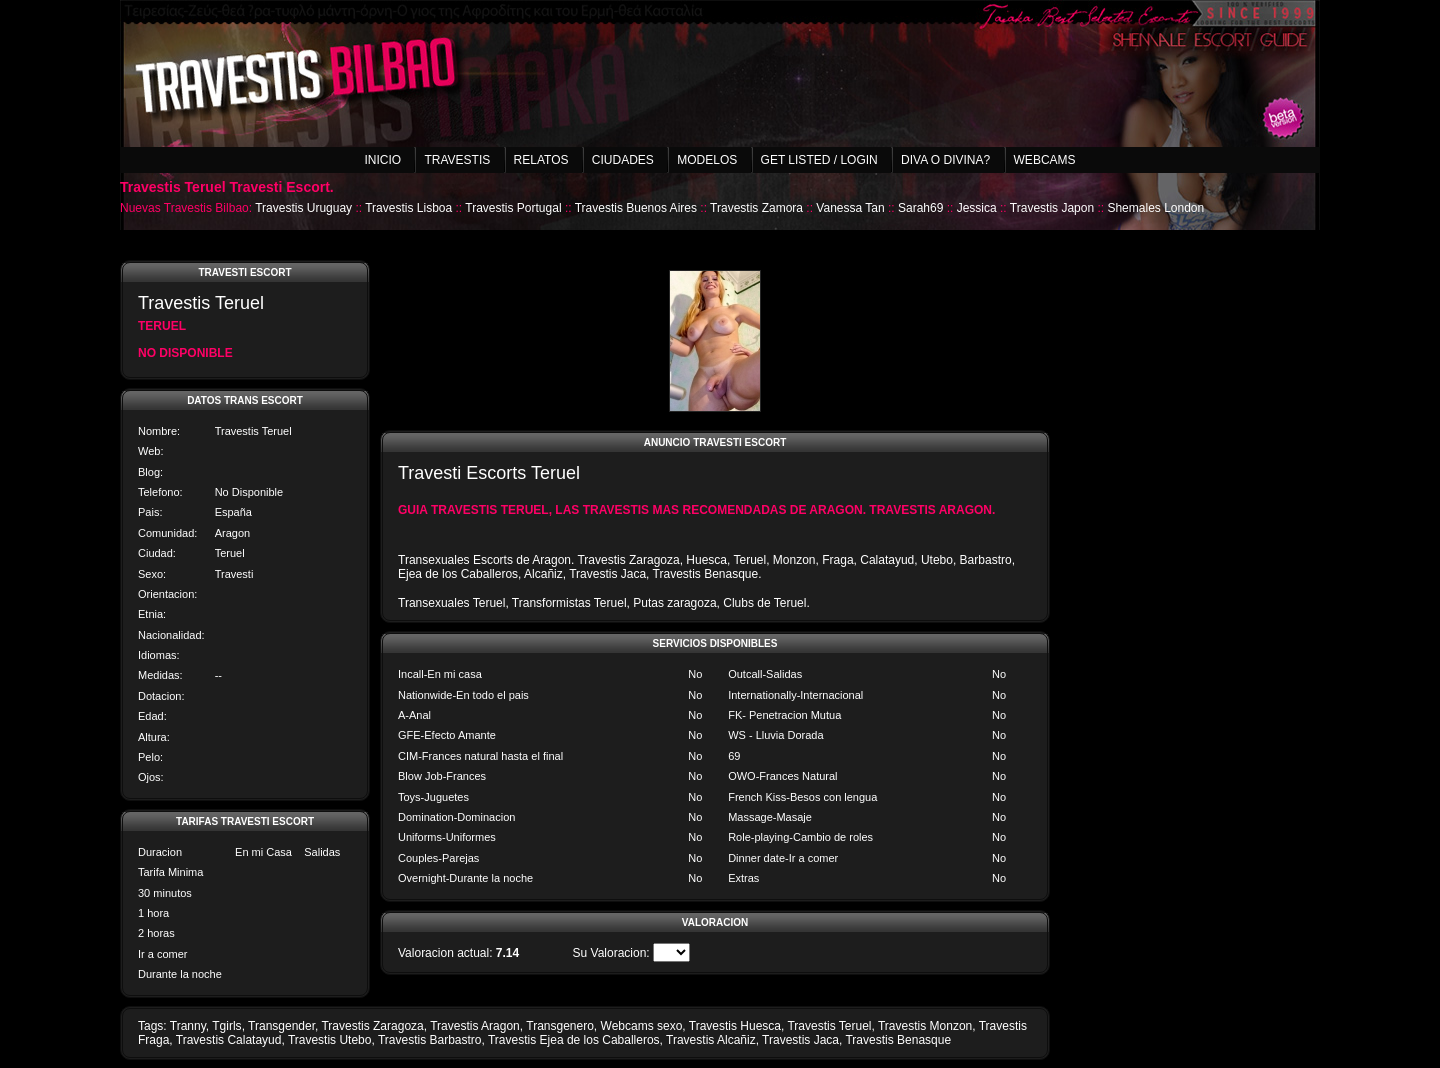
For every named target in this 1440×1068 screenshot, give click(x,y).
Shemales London (1155, 208)
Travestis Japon (1052, 208)
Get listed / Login (819, 160)
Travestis (457, 160)
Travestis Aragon (475, 1026)
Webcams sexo (642, 1026)
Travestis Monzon (925, 1026)
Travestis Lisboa (408, 208)
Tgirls (226, 1026)
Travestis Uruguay (303, 208)
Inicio (382, 160)
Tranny (188, 1026)
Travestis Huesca (735, 1026)
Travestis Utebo (330, 1040)
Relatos (541, 160)
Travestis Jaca (800, 1040)
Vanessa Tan (850, 208)
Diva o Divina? (945, 160)
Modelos (707, 160)
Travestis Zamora (756, 208)
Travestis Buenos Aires (636, 208)
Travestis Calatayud (229, 1040)
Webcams (1045, 160)
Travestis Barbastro (430, 1040)
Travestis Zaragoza (372, 1026)
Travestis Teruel (829, 1026)
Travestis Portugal (513, 208)
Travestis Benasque (898, 1040)
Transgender (281, 1026)
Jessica (977, 208)
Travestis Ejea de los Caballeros (574, 1040)
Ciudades (623, 160)
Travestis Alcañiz (711, 1040)
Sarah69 (920, 208)
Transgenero (560, 1026)
